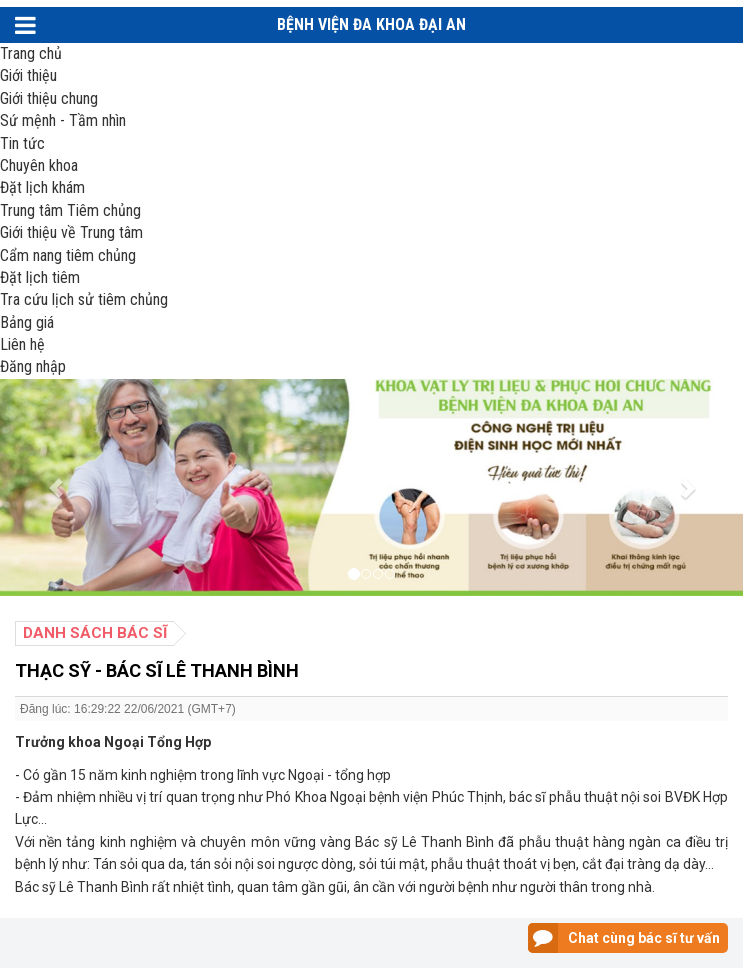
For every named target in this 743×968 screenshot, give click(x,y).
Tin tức (22, 143)
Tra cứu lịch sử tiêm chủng (84, 299)
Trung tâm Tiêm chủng (70, 210)
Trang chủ (31, 53)
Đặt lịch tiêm (40, 277)
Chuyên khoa (39, 165)
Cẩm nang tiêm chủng (68, 255)
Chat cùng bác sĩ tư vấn (644, 938)
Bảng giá (27, 322)
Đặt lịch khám (42, 187)
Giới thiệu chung (49, 98)
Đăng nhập (33, 366)
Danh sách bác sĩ (95, 633)
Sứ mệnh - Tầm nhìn (63, 120)
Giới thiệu (28, 75)
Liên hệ (22, 344)
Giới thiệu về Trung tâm (71, 232)
